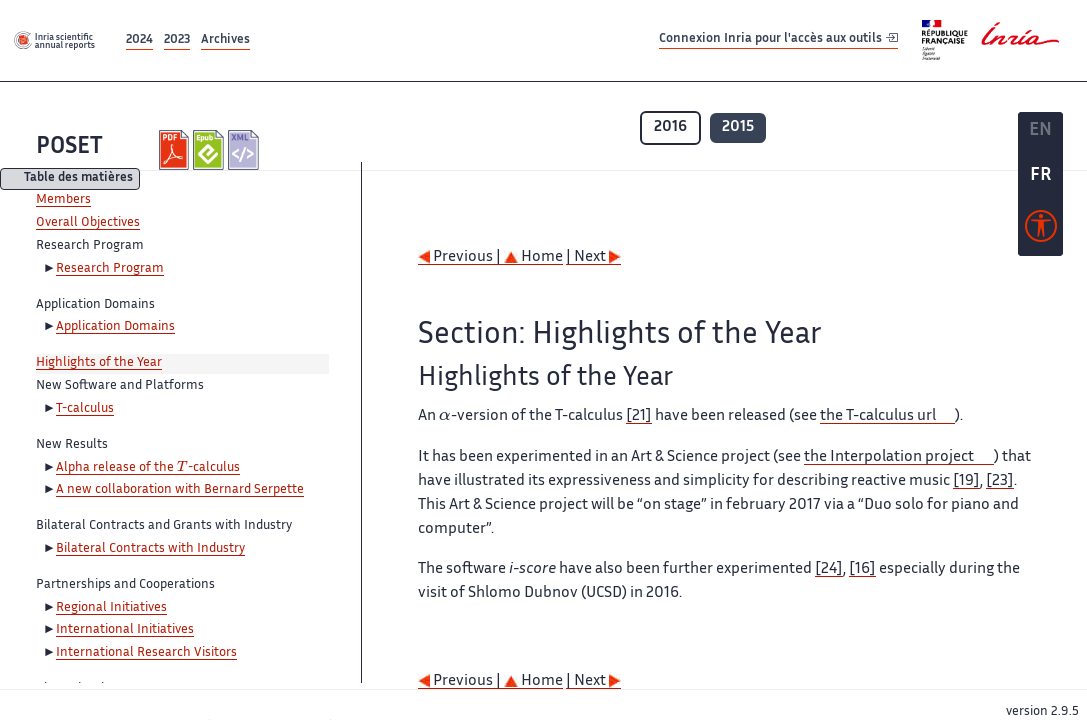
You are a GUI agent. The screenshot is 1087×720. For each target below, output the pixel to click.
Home (533, 257)
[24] (829, 569)
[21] (639, 416)
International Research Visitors (146, 653)
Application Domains (115, 327)
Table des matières (78, 179)
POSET (69, 147)
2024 (139, 40)
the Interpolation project (889, 457)
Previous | (461, 257)
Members (63, 200)
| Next (593, 257)
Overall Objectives (88, 223)
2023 (177, 40)
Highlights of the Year (99, 363)
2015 (738, 127)
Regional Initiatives (111, 608)
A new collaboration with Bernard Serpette (180, 490)
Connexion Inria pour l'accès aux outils (778, 39)
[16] (862, 569)
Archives (225, 40)
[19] (966, 481)
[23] (1000, 481)
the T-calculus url (878, 416)
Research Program (110, 269)
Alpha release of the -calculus (148, 468)
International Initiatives (125, 630)
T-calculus (85, 409)
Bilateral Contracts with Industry (150, 549)
